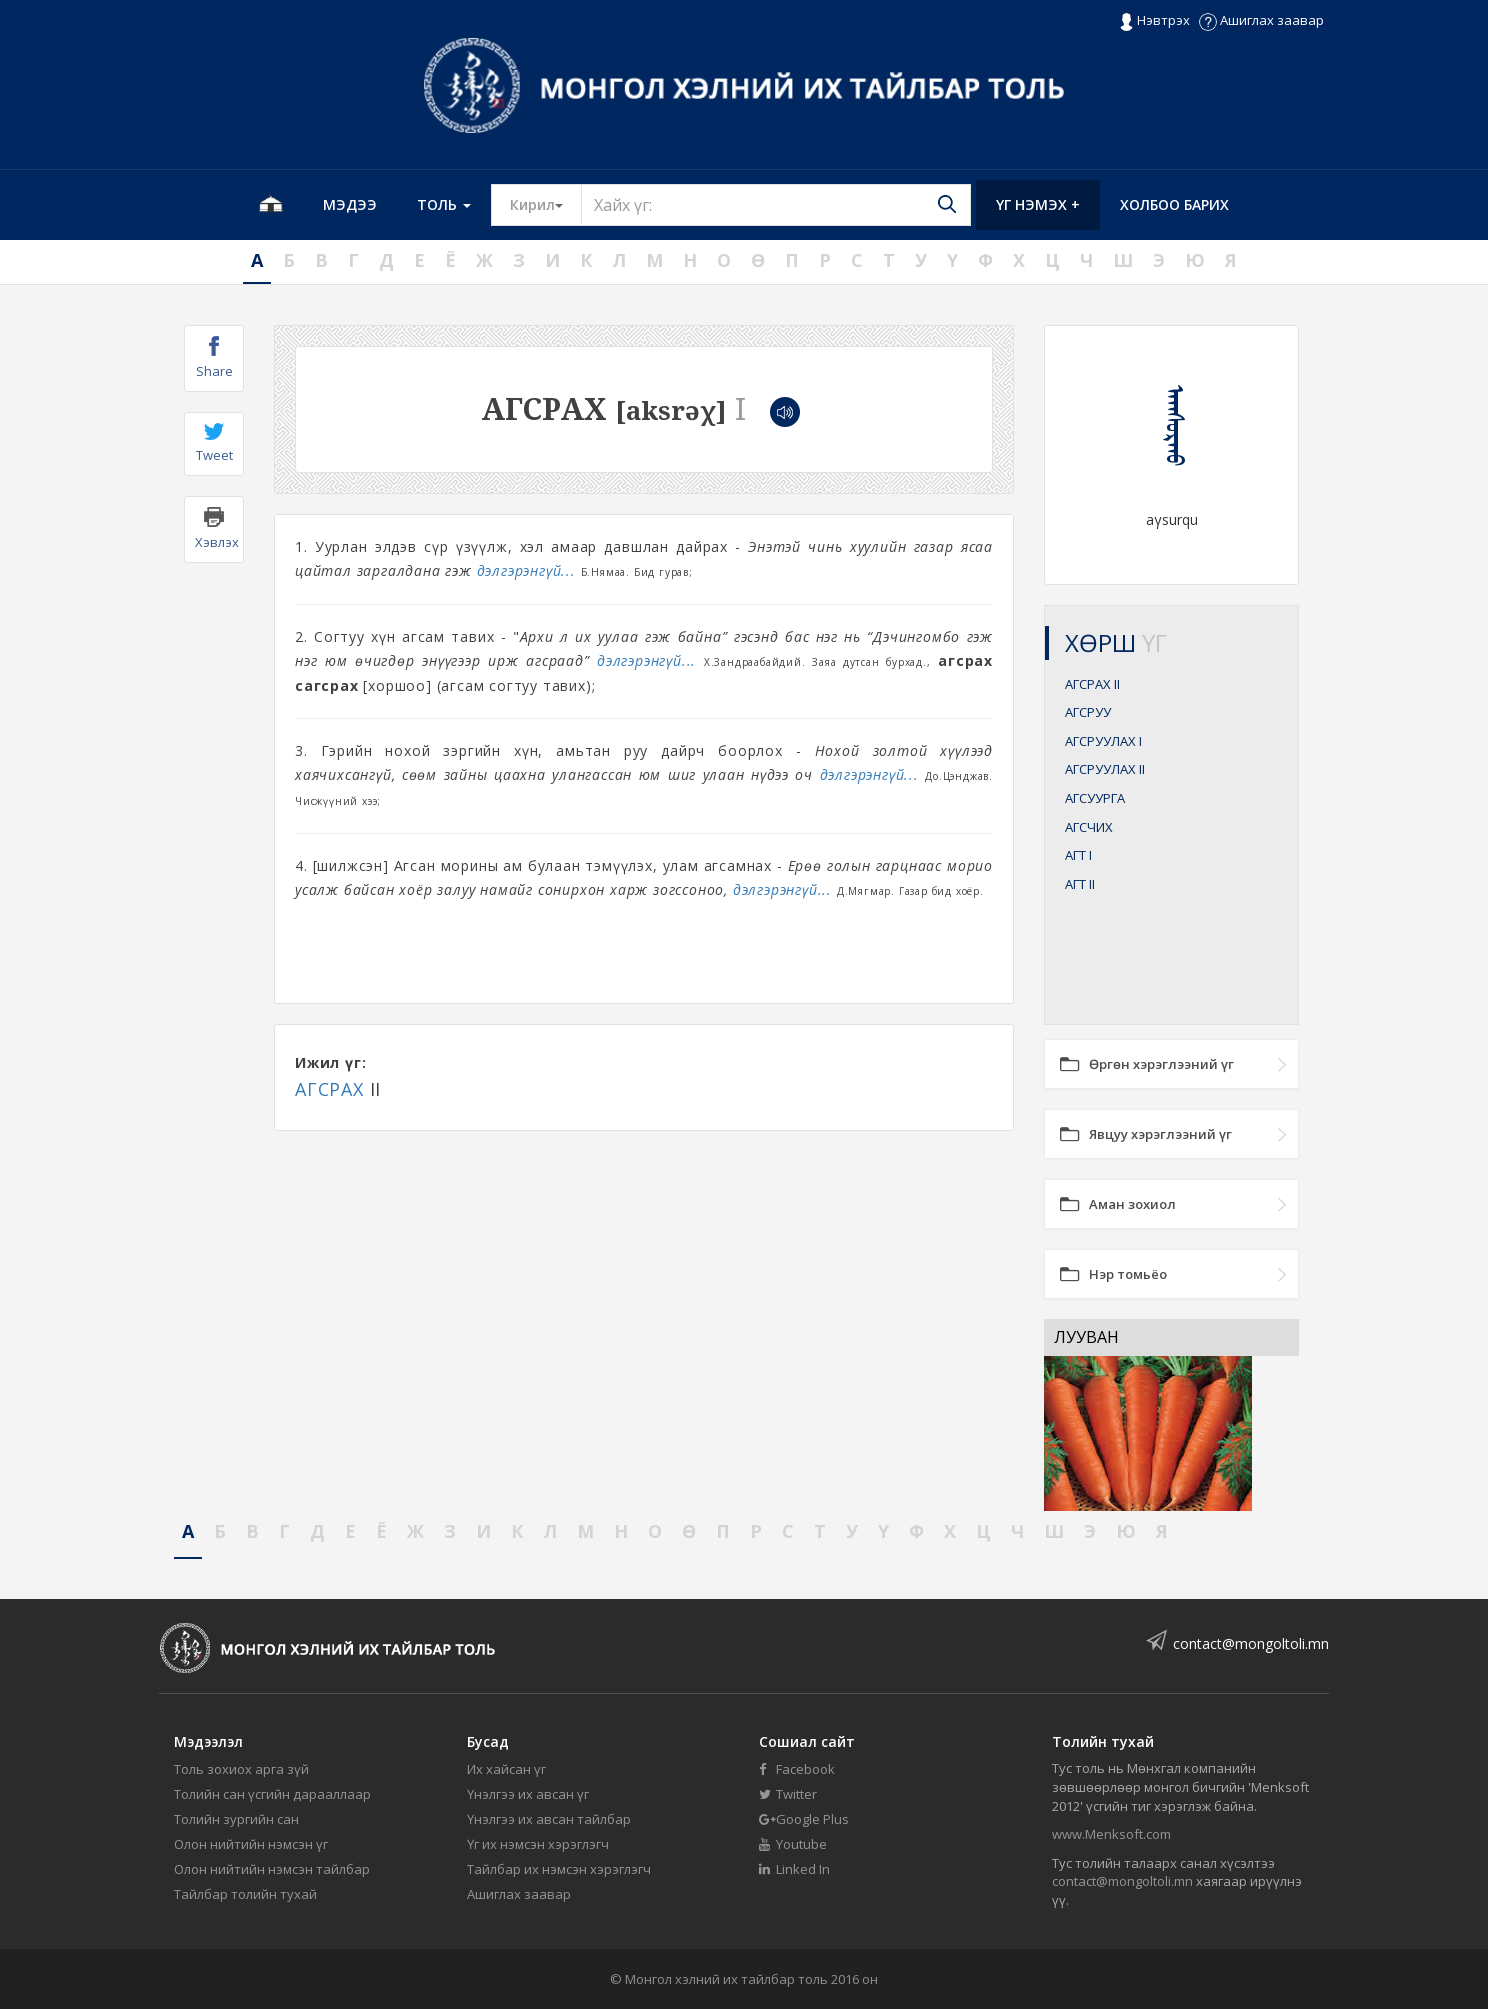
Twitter (788, 1794)
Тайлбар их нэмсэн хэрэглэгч (559, 1869)
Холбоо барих (1174, 204)
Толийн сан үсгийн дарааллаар (272, 1794)
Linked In (794, 1869)
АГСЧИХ (1089, 827)
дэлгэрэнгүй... (526, 570)
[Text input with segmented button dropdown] (776, 205)
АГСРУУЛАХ (1103, 741)
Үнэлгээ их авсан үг (528, 1794)
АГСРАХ (329, 1089)
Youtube (793, 1844)
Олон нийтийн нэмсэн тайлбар (272, 1869)
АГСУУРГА (1095, 798)
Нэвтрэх (1154, 21)
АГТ (1078, 855)
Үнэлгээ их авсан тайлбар (549, 1819)
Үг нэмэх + (1038, 204)
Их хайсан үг (506, 1769)
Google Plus (804, 1819)
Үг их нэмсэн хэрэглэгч (538, 1844)
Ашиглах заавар (1261, 20)
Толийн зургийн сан (236, 1819)
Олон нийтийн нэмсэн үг (251, 1844)
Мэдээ (350, 204)
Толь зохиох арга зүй (241, 1769)
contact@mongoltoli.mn (1251, 1643)
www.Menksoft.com (1111, 1834)
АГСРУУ (1088, 712)
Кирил (546, 204)
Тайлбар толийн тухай (245, 1894)
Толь (444, 204)
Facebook (797, 1769)
